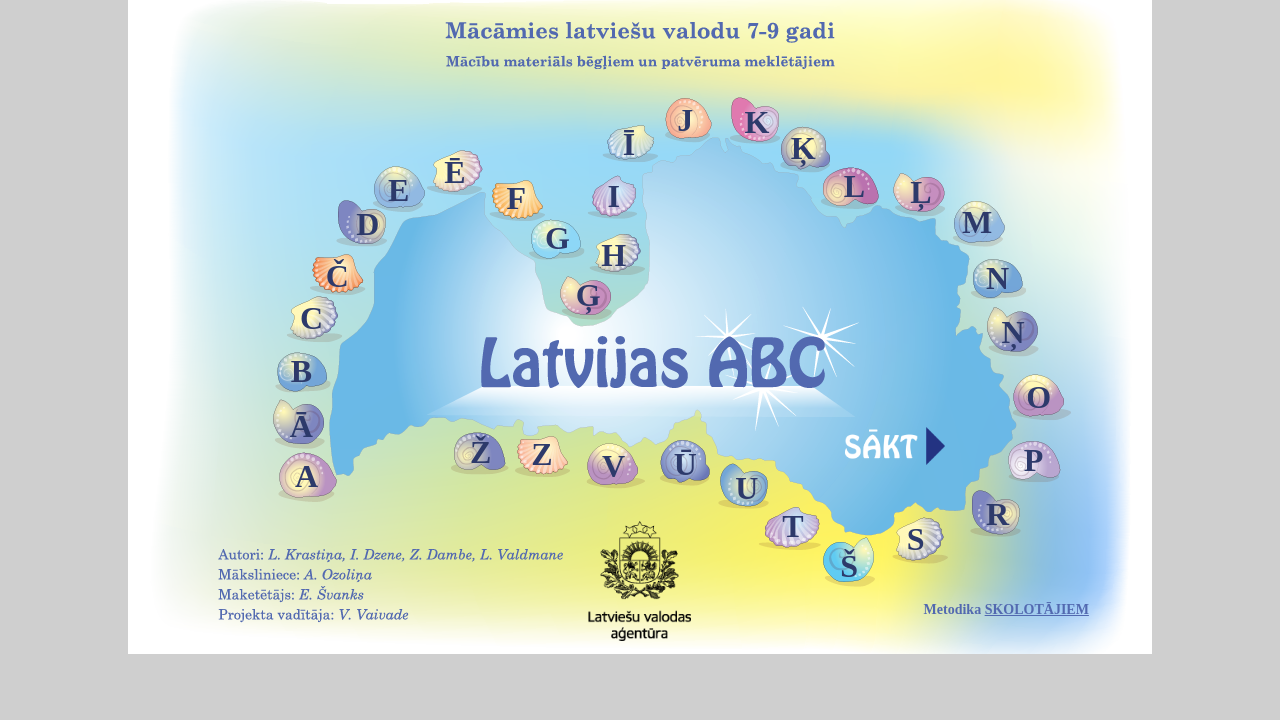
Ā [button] (301, 426)
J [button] (685, 120)
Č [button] (337, 276)
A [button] (306, 476)
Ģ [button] (588, 295)
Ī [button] (629, 144)
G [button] (557, 238)
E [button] (398, 190)
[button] (895, 439)
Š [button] (849, 566)
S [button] (916, 539)
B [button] (301, 371)
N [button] (997, 278)
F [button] (517, 198)
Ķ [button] (803, 148)
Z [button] (541, 454)
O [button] (1038, 397)
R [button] (997, 514)
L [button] (854, 186)
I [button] (613, 196)
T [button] (792, 526)
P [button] (1034, 460)
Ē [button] (454, 172)
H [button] (613, 255)
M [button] (977, 222)
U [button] (746, 488)
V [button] (613, 466)
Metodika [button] (1006, 609)
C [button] (311, 318)
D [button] (367, 224)
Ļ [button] (920, 192)
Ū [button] (685, 464)
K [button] (757, 122)
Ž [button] (480, 452)
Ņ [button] (1012, 332)
